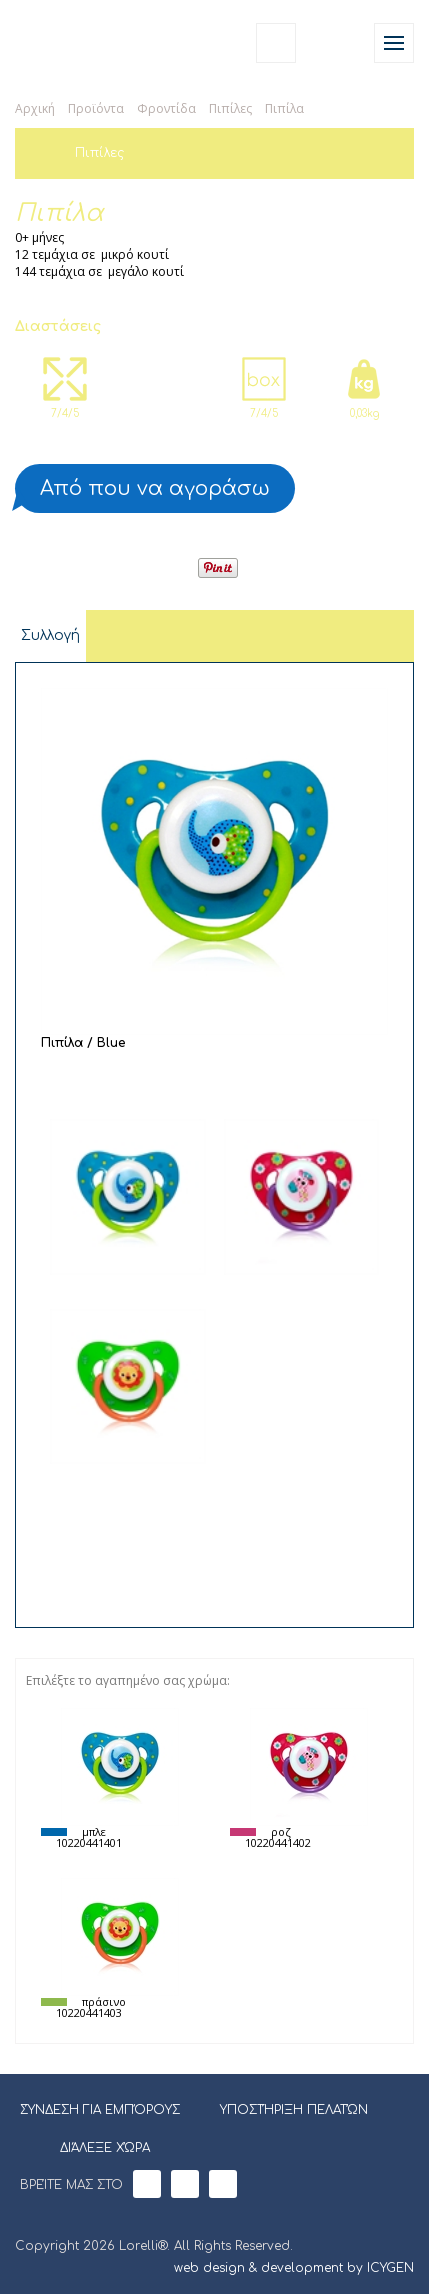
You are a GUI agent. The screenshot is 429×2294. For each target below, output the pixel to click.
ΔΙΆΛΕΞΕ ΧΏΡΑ (92, 2146)
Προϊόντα (96, 108)
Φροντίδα (166, 108)
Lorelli (62, 42)
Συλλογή (50, 635)
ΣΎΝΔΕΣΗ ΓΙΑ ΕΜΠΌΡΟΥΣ (100, 2110)
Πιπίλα (284, 108)
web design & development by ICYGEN (294, 2268)
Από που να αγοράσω (155, 488)
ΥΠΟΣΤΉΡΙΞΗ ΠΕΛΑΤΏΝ (294, 2110)
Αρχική (35, 108)
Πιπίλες (230, 108)
